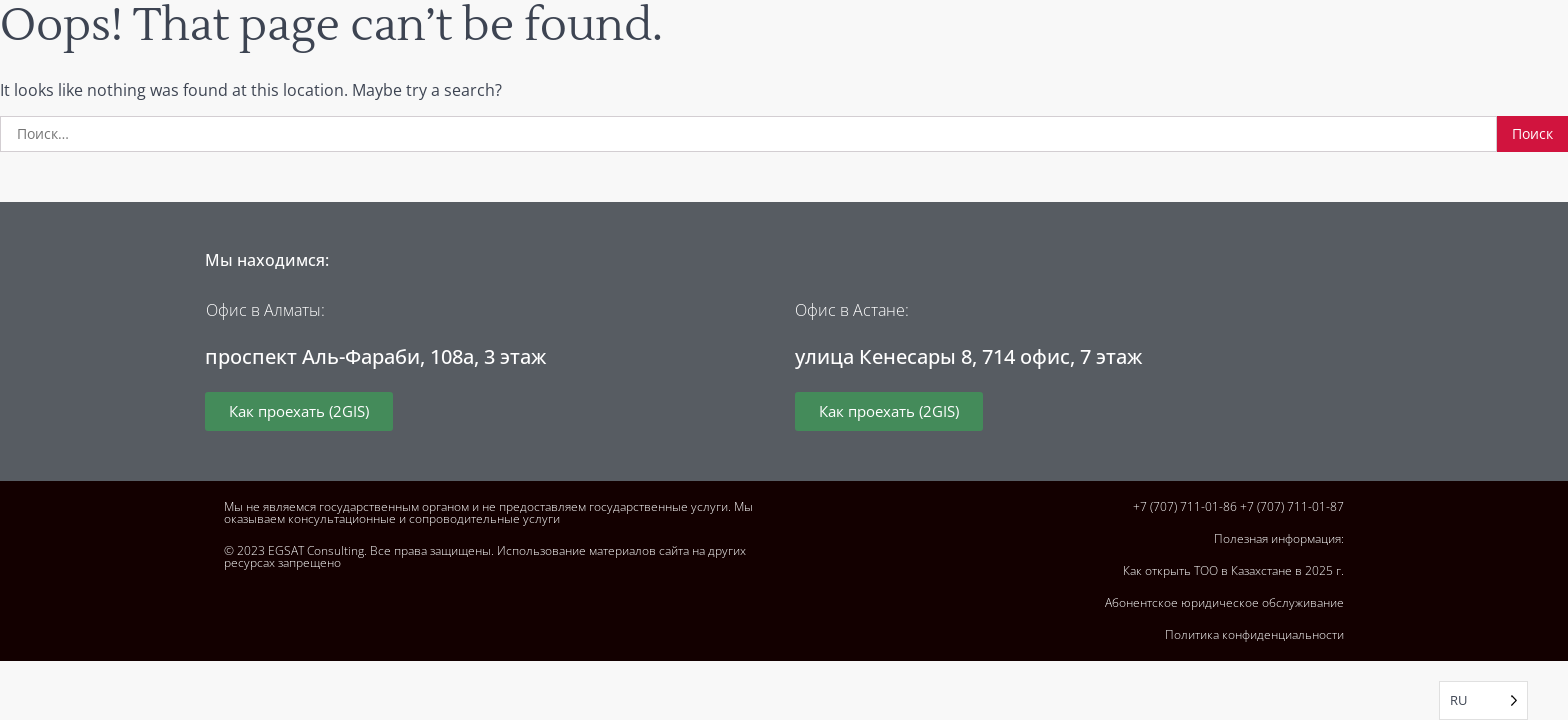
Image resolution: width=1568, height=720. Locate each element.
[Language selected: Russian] (1483, 700)
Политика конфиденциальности (1254, 634)
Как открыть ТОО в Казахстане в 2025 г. (1233, 570)
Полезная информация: (1279, 538)
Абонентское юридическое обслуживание (1224, 602)
